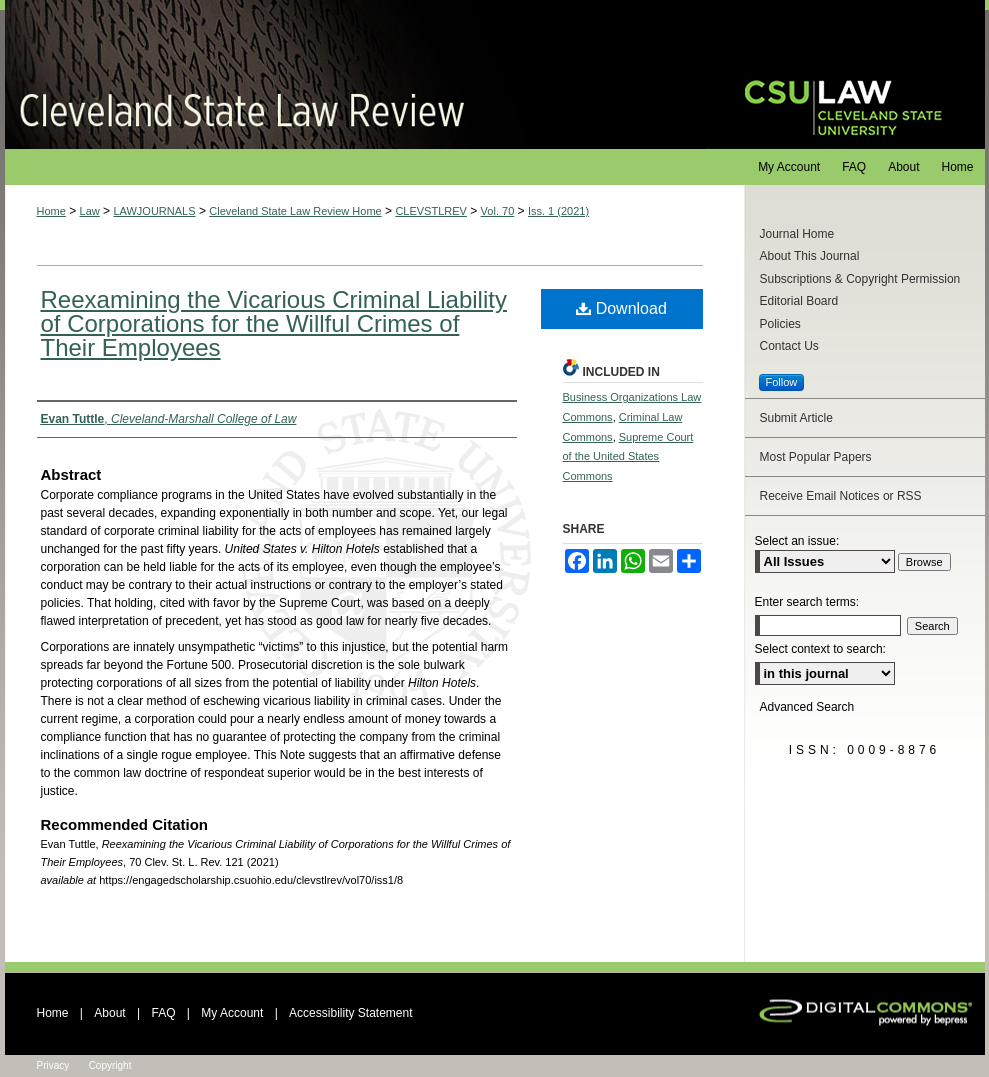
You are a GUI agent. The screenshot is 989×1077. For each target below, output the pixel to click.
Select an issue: (797, 541)
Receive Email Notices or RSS (841, 496)
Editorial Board (799, 301)
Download (621, 308)
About (109, 1013)
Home (51, 211)
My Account (232, 1013)
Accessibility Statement (350, 1013)
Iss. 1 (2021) (558, 211)
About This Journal (810, 256)
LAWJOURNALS (154, 211)
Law (90, 211)
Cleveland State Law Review (355, 74)
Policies (780, 324)
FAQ (163, 1013)
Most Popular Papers (816, 457)
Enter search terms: (807, 602)
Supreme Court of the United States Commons (628, 457)
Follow (782, 382)
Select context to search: (820, 649)
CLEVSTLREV (431, 211)
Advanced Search (807, 707)
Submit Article (796, 418)
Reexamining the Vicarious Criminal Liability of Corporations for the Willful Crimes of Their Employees (274, 323)
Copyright (110, 1065)
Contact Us (789, 346)
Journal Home (797, 234)
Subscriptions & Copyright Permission (860, 279)
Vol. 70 (498, 211)
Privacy (53, 1065)
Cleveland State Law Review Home (295, 211)
